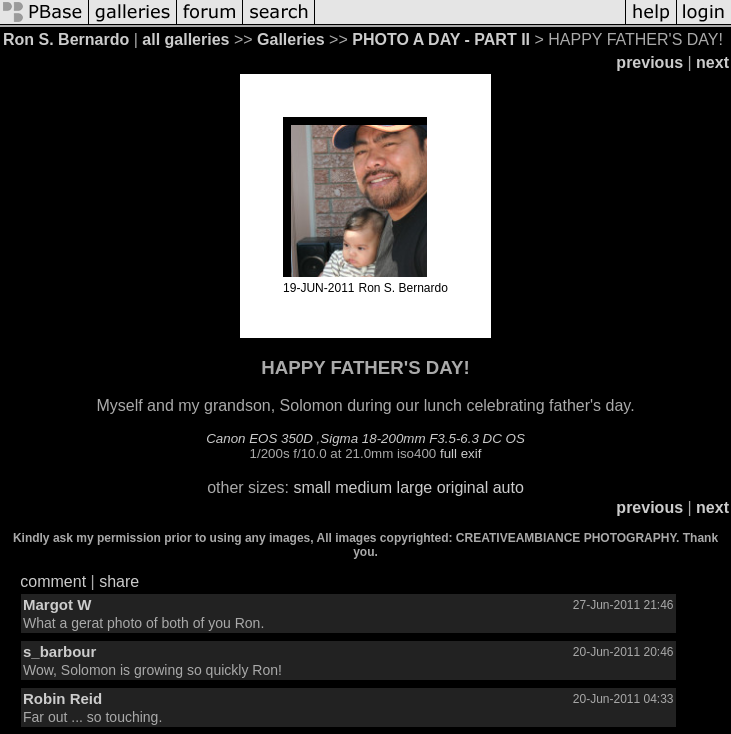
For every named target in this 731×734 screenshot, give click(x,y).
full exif (460, 453)
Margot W (57, 604)
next (712, 62)
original (463, 487)
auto (508, 487)
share (119, 581)
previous (649, 62)
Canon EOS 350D (259, 438)
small (311, 487)
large (415, 487)
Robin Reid (62, 698)
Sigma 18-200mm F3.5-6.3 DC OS (422, 438)
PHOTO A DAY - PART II (441, 39)
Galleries (291, 39)
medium (363, 487)
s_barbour (59, 651)
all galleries (185, 39)
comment (53, 581)
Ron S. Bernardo (66, 39)
